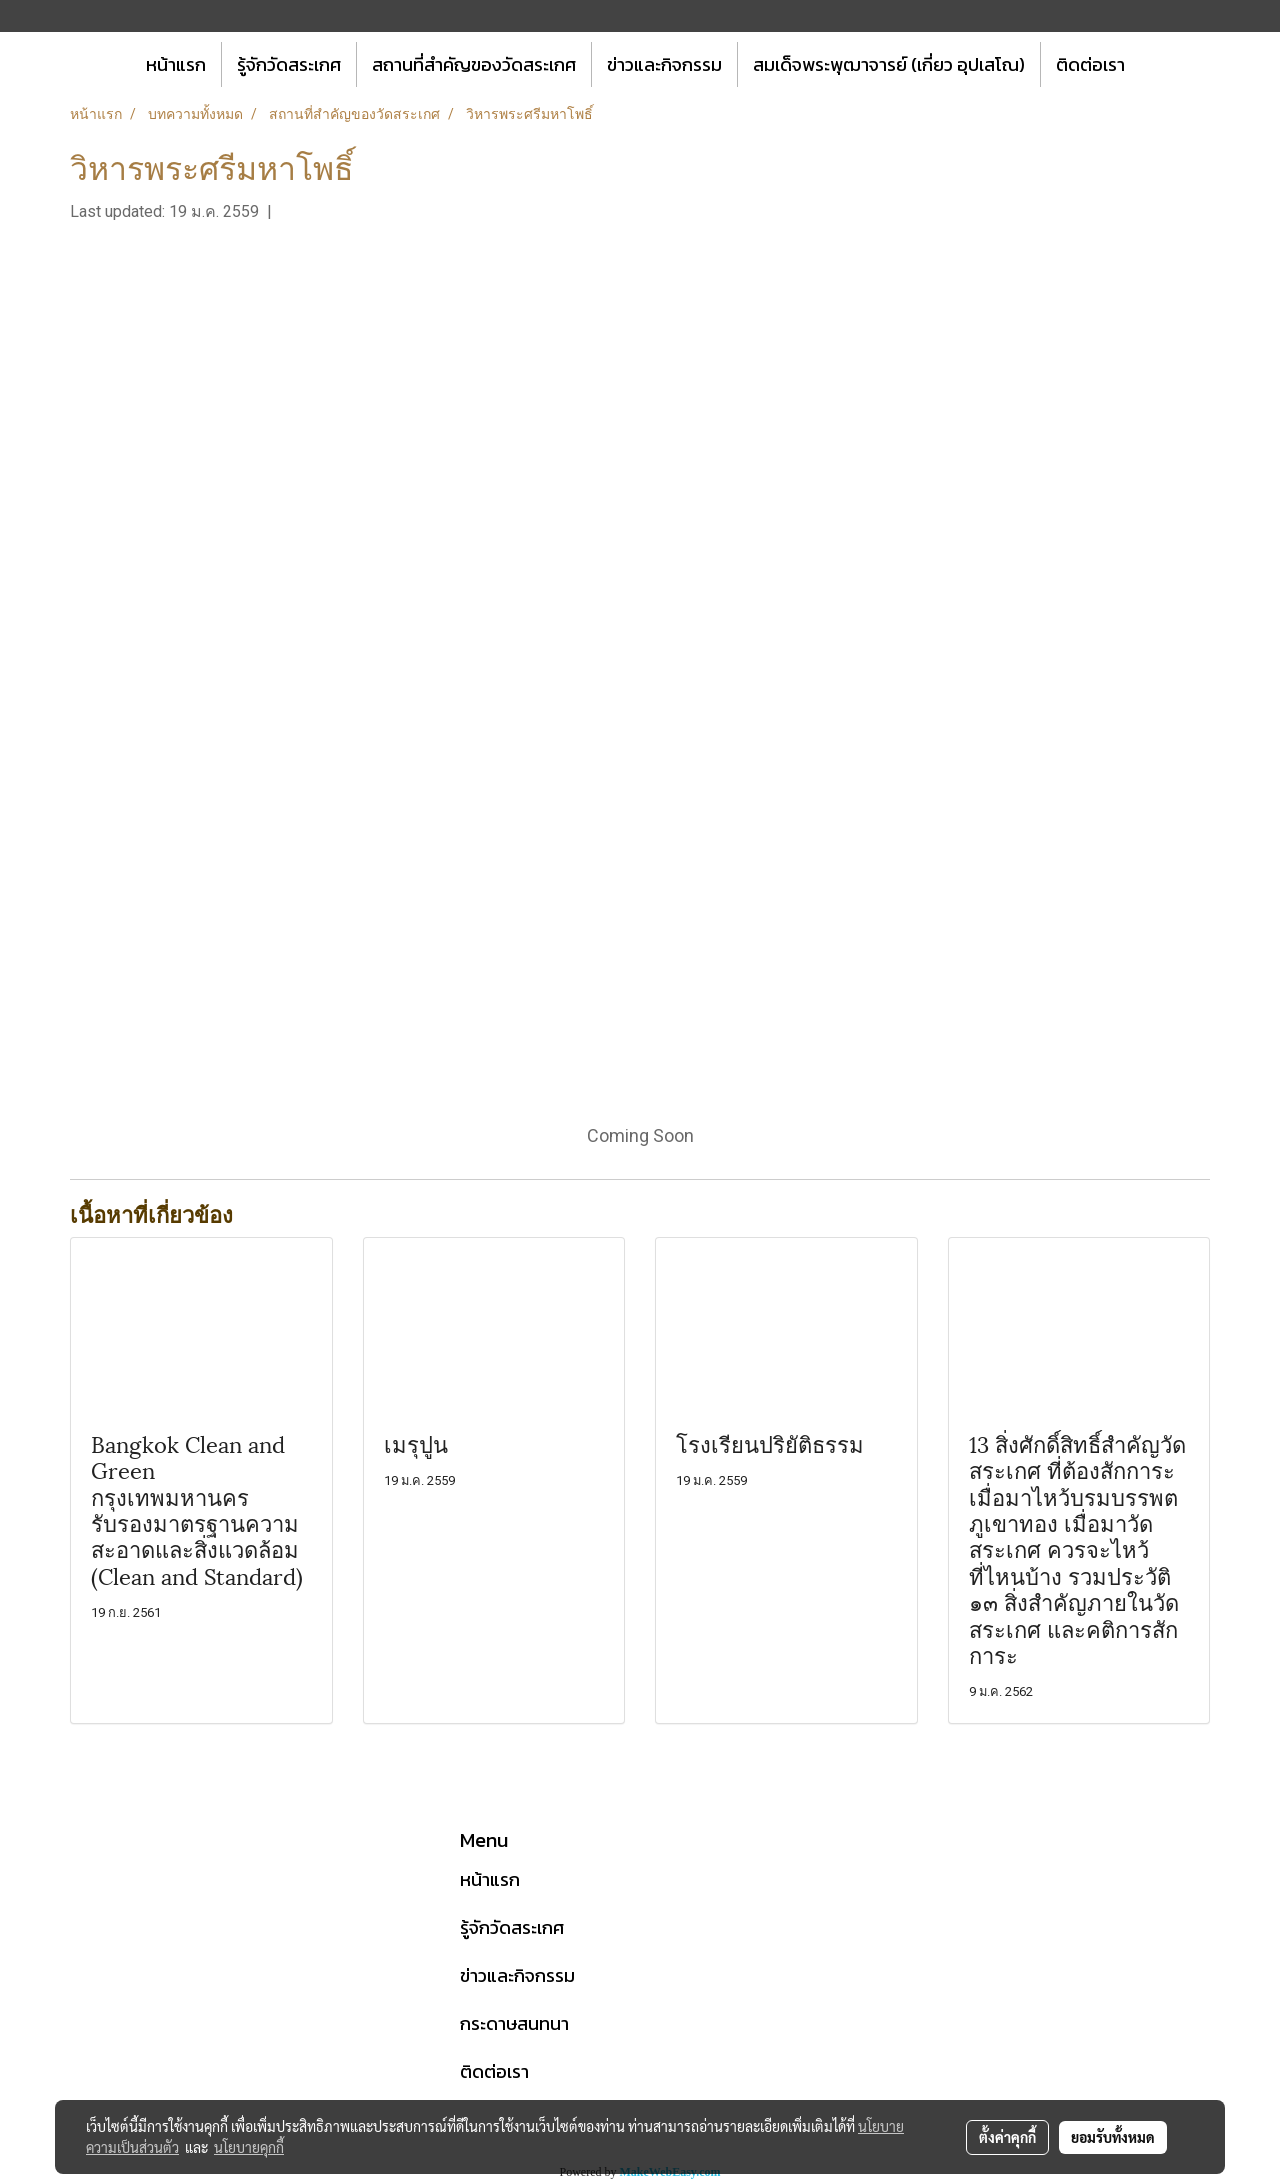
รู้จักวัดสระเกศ (289, 64)
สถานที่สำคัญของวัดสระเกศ (474, 64)
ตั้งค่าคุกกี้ (1007, 2137)
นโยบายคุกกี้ (249, 2147)
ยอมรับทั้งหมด (1113, 2137)
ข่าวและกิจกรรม (664, 64)
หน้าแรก (176, 64)
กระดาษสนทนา (514, 2023)
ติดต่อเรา (1090, 64)
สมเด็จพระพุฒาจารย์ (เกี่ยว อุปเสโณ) (889, 64)
